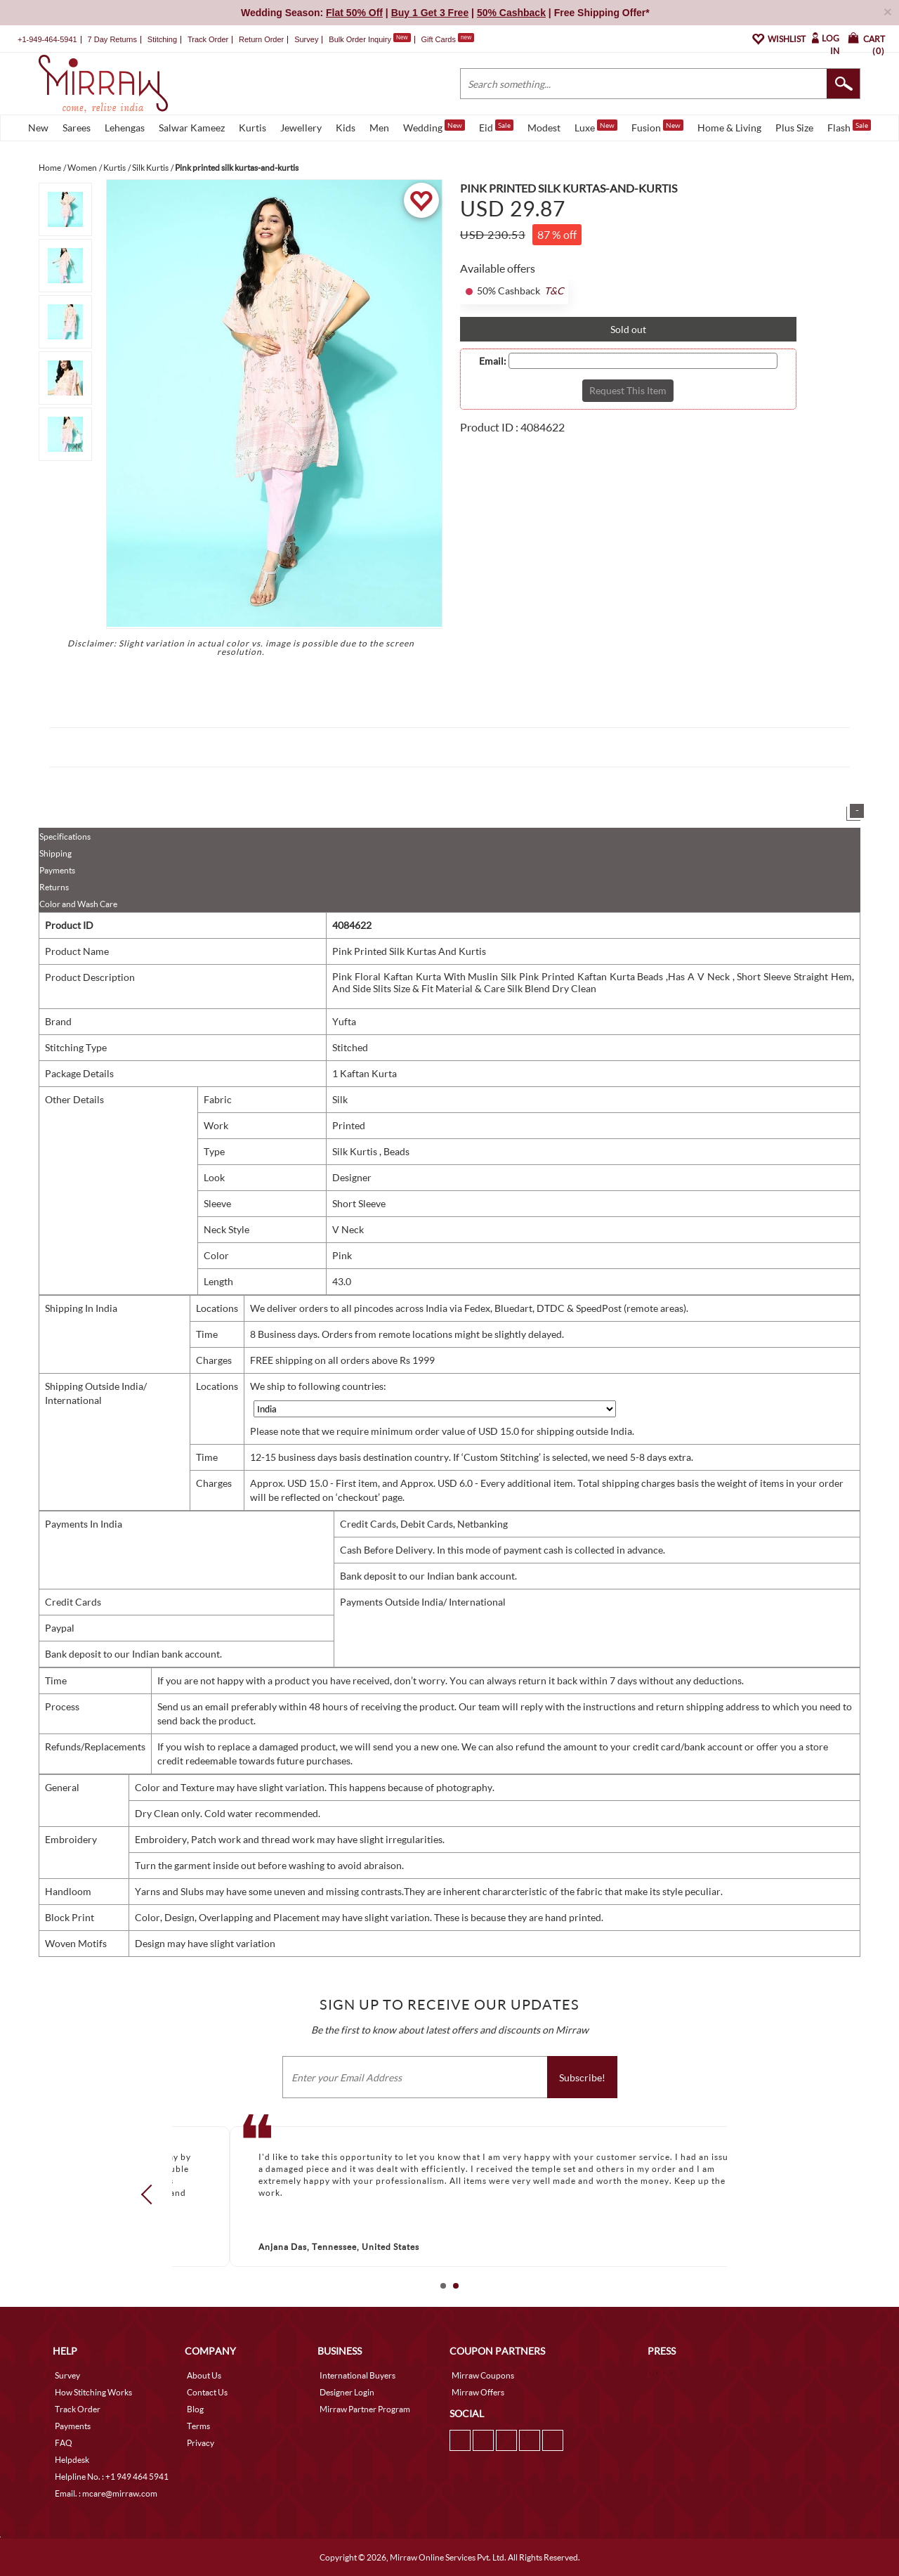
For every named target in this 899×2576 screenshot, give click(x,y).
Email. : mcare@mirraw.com (106, 2493)
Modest (543, 128)
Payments (57, 870)
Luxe (596, 126)
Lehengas (125, 128)
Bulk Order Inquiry (360, 39)
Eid (496, 126)
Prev (151, 2194)
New (38, 128)
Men (379, 128)
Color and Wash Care (78, 904)
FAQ (63, 2443)
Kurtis (252, 128)
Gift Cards (447, 39)
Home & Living (729, 128)
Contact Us (207, 2392)
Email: (492, 361)
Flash (849, 126)
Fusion (657, 126)
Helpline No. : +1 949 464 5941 (112, 2476)
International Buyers (357, 2375)
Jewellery (301, 128)
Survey (306, 39)
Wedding (434, 126)
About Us (204, 2375)
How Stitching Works (93, 2392)
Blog (195, 2409)
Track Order (208, 39)
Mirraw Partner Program (365, 2409)
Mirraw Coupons (483, 2375)
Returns (54, 887)
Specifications (65, 836)
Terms (198, 2426)
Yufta (344, 1021)
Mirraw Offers (478, 2392)
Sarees (77, 128)
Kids (345, 128)
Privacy (200, 2443)
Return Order (261, 39)
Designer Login (347, 2392)
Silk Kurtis (355, 1151)
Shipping (55, 853)
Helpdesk (72, 2459)
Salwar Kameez (192, 128)
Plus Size (794, 128)
